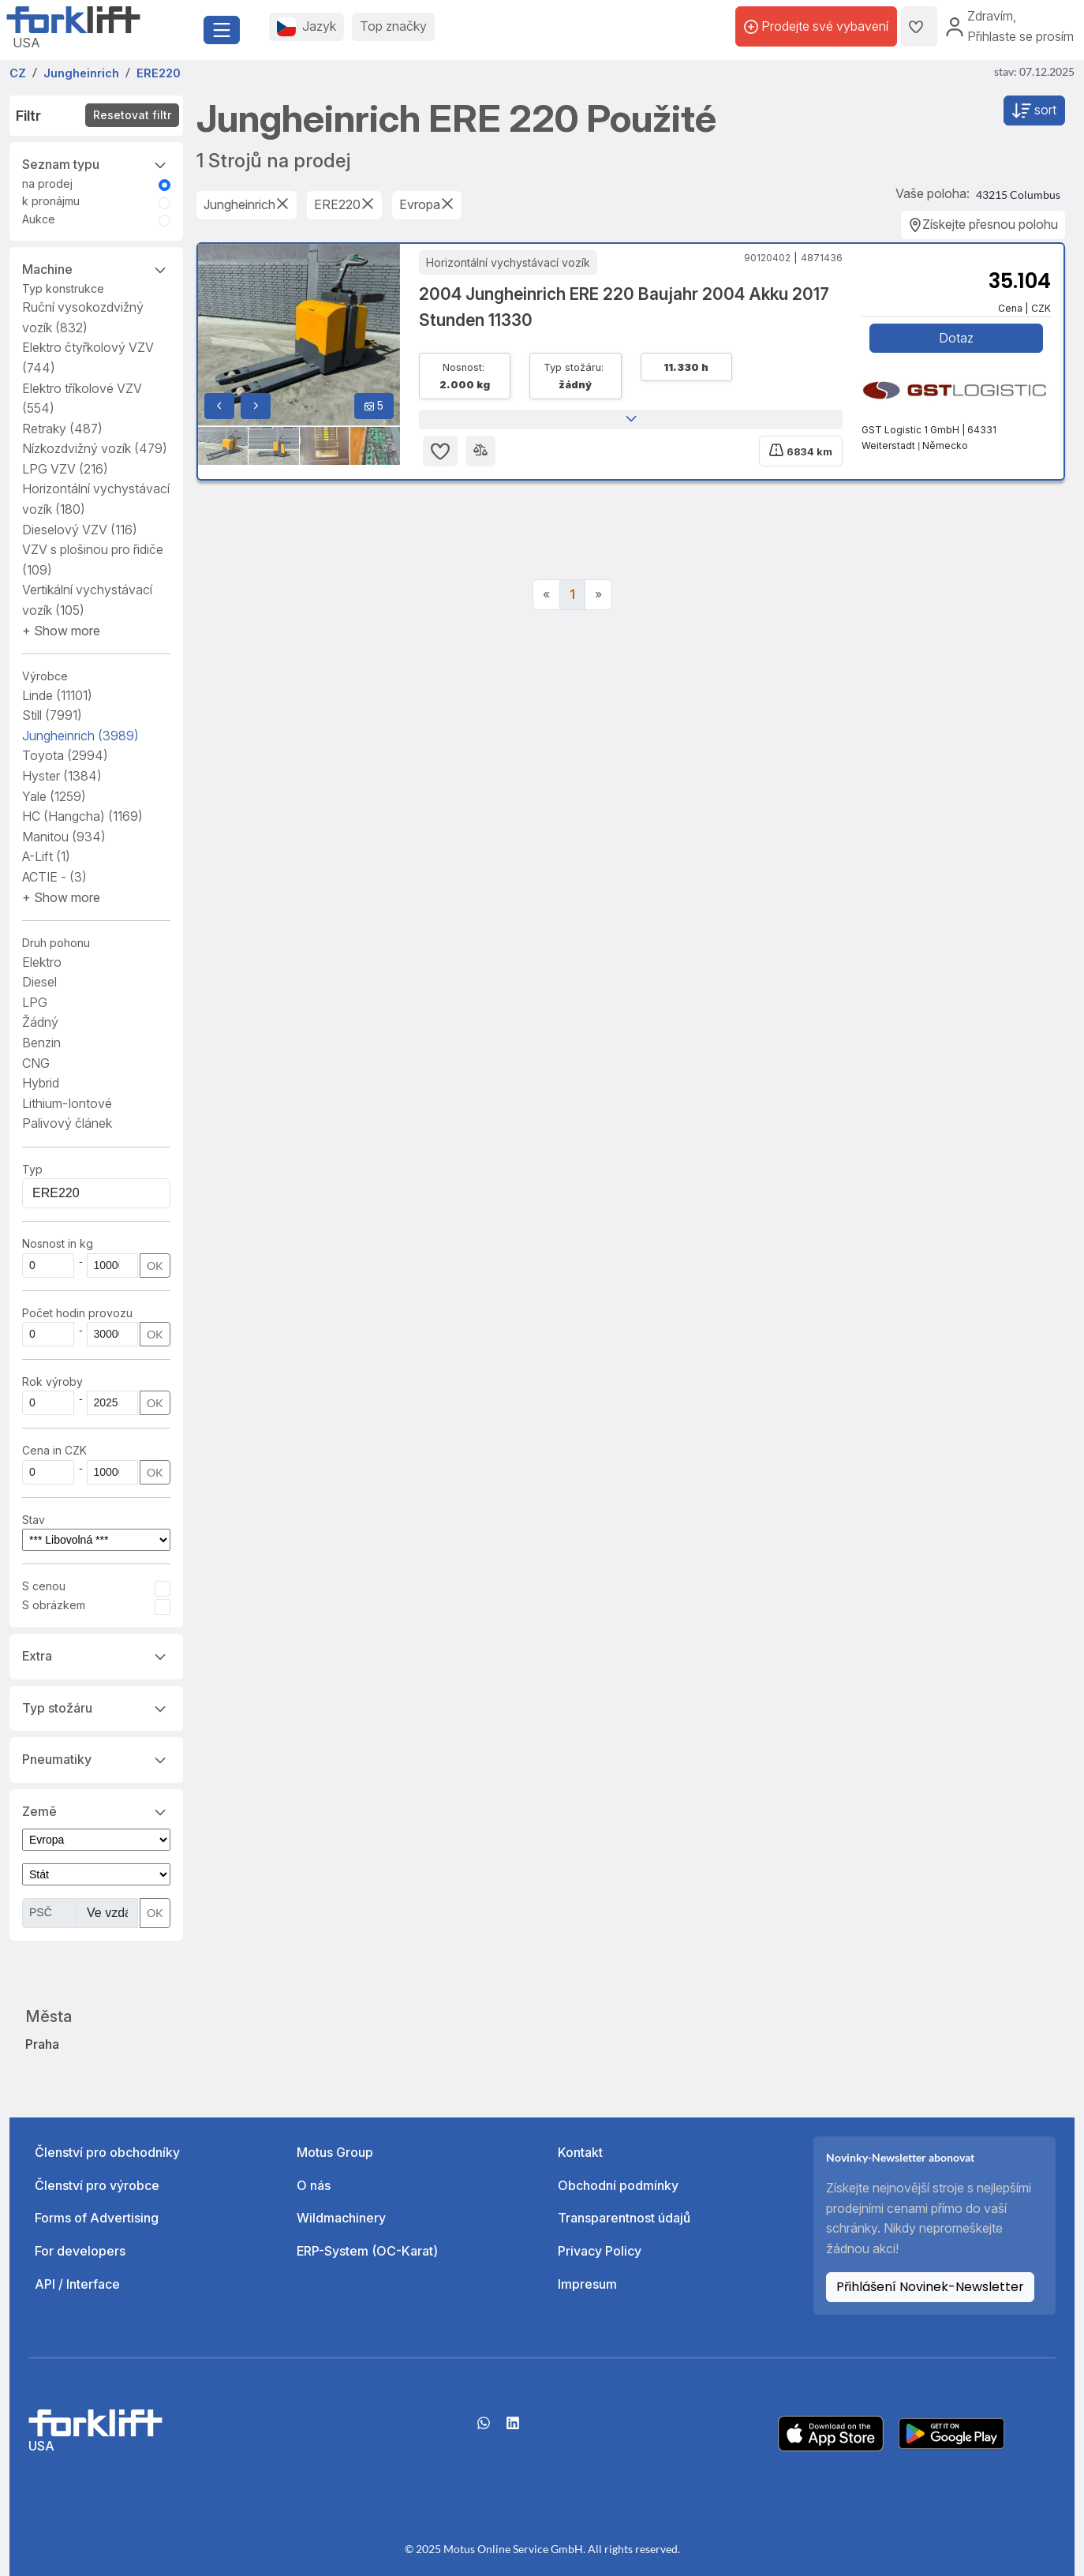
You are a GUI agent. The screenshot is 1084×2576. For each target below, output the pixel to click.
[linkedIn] (512, 2428)
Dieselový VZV (79, 529)
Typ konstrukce (63, 288)
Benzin (41, 1042)
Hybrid (40, 1083)
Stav (33, 1519)
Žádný (40, 1022)
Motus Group (335, 2152)
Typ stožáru (96, 1707)
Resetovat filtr (132, 115)
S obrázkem (53, 1605)
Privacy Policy (599, 2251)
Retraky (62, 428)
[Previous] (546, 595)
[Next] (598, 595)
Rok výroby (52, 1381)
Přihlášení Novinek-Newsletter (930, 2287)
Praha (42, 2044)
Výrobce (45, 676)
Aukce (38, 219)
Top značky (393, 26)
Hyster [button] (62, 776)
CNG (36, 1063)
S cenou (43, 1586)
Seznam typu (96, 163)
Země (96, 1810)
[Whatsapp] (483, 2428)
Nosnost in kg (57, 1243)
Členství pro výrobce (97, 2185)
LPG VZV (65, 469)
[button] (61, 630)
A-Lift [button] (46, 856)
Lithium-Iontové (67, 1103)
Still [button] (52, 715)
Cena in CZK (54, 1450)
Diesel (39, 982)
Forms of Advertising (97, 2218)
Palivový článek (67, 1123)
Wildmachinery (341, 2218)
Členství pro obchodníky (107, 2152)
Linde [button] (57, 695)
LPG (34, 1002)
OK (155, 1265)
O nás (314, 2185)
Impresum (587, 2284)
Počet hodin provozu (77, 1313)
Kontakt (580, 2152)
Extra (96, 1655)
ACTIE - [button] (54, 877)
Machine (96, 268)
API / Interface (77, 2284)
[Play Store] (951, 2432)
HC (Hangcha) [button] (82, 816)
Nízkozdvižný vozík (94, 448)
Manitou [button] (64, 836)
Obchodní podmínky (618, 2185)
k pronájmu (51, 201)
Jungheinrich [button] (80, 735)
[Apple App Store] (831, 2432)
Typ (32, 1169)
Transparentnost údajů (624, 2218)
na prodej (47, 183)
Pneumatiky (96, 1758)
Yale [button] (54, 796)
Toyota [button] (65, 755)
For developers (80, 2251)
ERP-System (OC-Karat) (367, 2251)
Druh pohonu (56, 942)
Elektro (42, 962)
